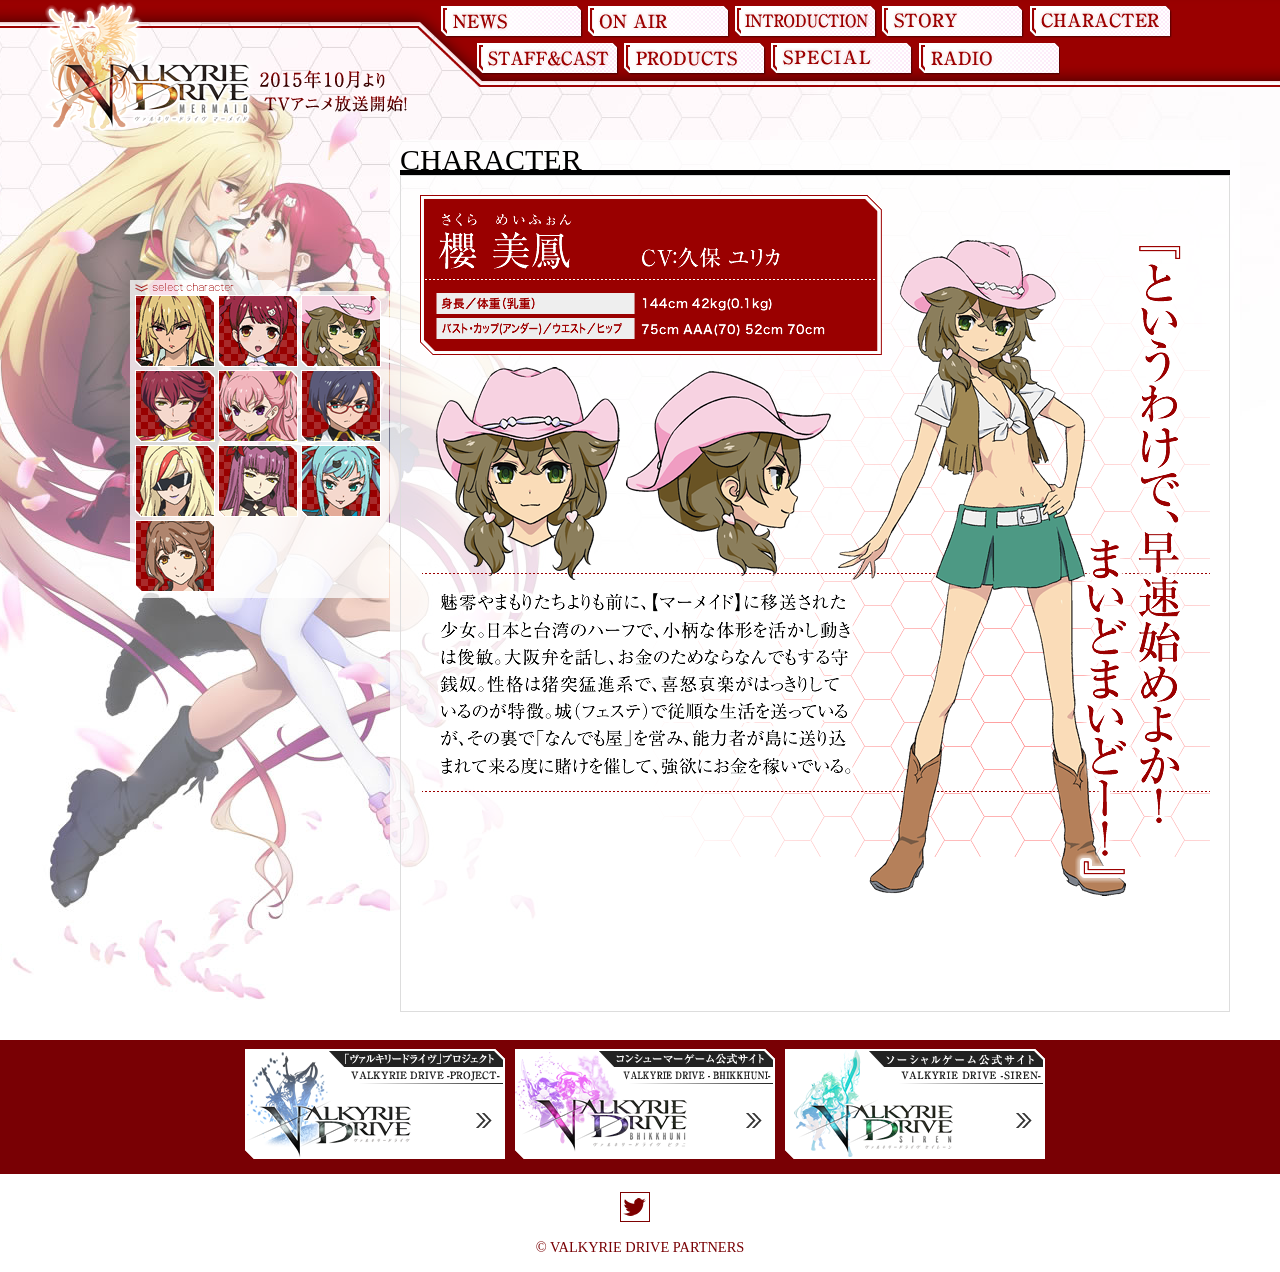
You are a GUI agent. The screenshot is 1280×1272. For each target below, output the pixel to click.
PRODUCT (694, 59)
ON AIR (659, 22)
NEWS (512, 22)
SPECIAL (841, 59)
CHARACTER (1100, 22)
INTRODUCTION (806, 22)
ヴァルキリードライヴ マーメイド (148, 67)
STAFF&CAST (547, 59)
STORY (953, 22)
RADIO (988, 59)
